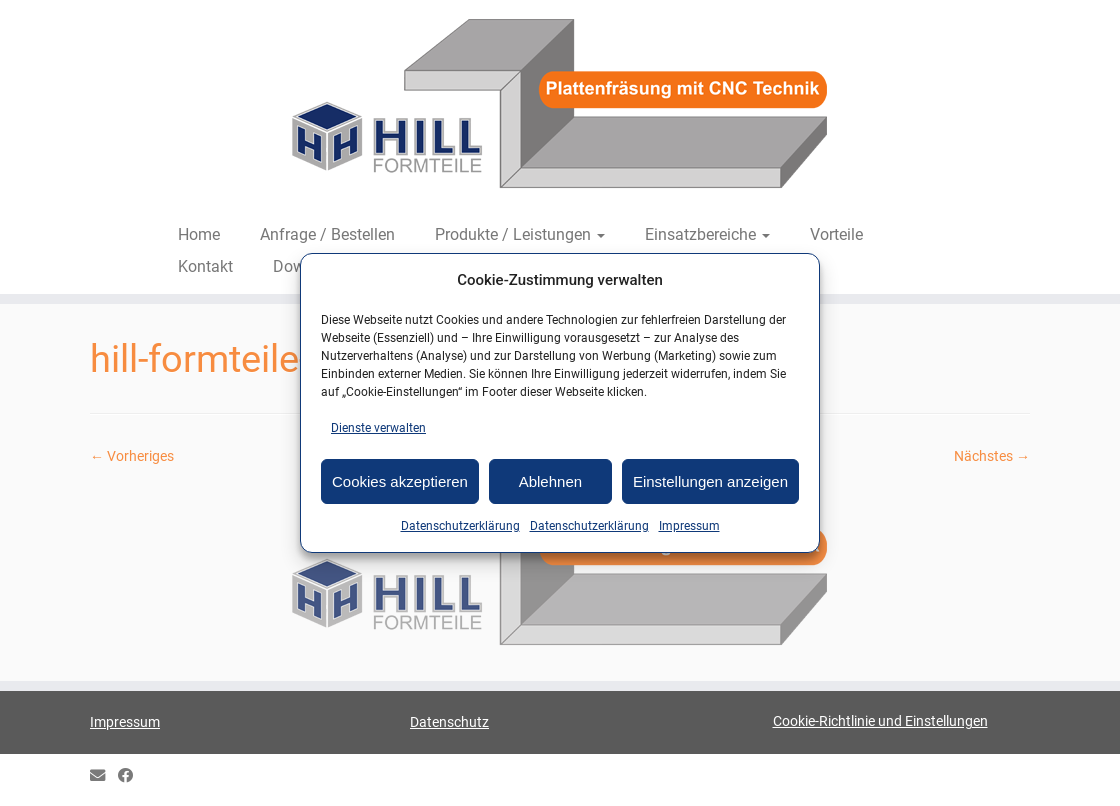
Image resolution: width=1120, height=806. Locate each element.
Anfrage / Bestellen (327, 234)
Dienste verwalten (378, 428)
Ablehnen (550, 481)
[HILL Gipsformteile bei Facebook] (132, 776)
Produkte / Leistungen (520, 234)
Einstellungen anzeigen (710, 481)
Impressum (689, 526)
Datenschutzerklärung (460, 526)
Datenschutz (449, 722)
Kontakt (205, 266)
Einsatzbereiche (707, 234)
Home (199, 234)
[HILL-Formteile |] (560, 107)
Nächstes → (992, 456)
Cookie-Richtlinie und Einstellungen (880, 721)
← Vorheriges (132, 456)
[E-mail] (104, 776)
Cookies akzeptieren (400, 481)
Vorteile (836, 234)
